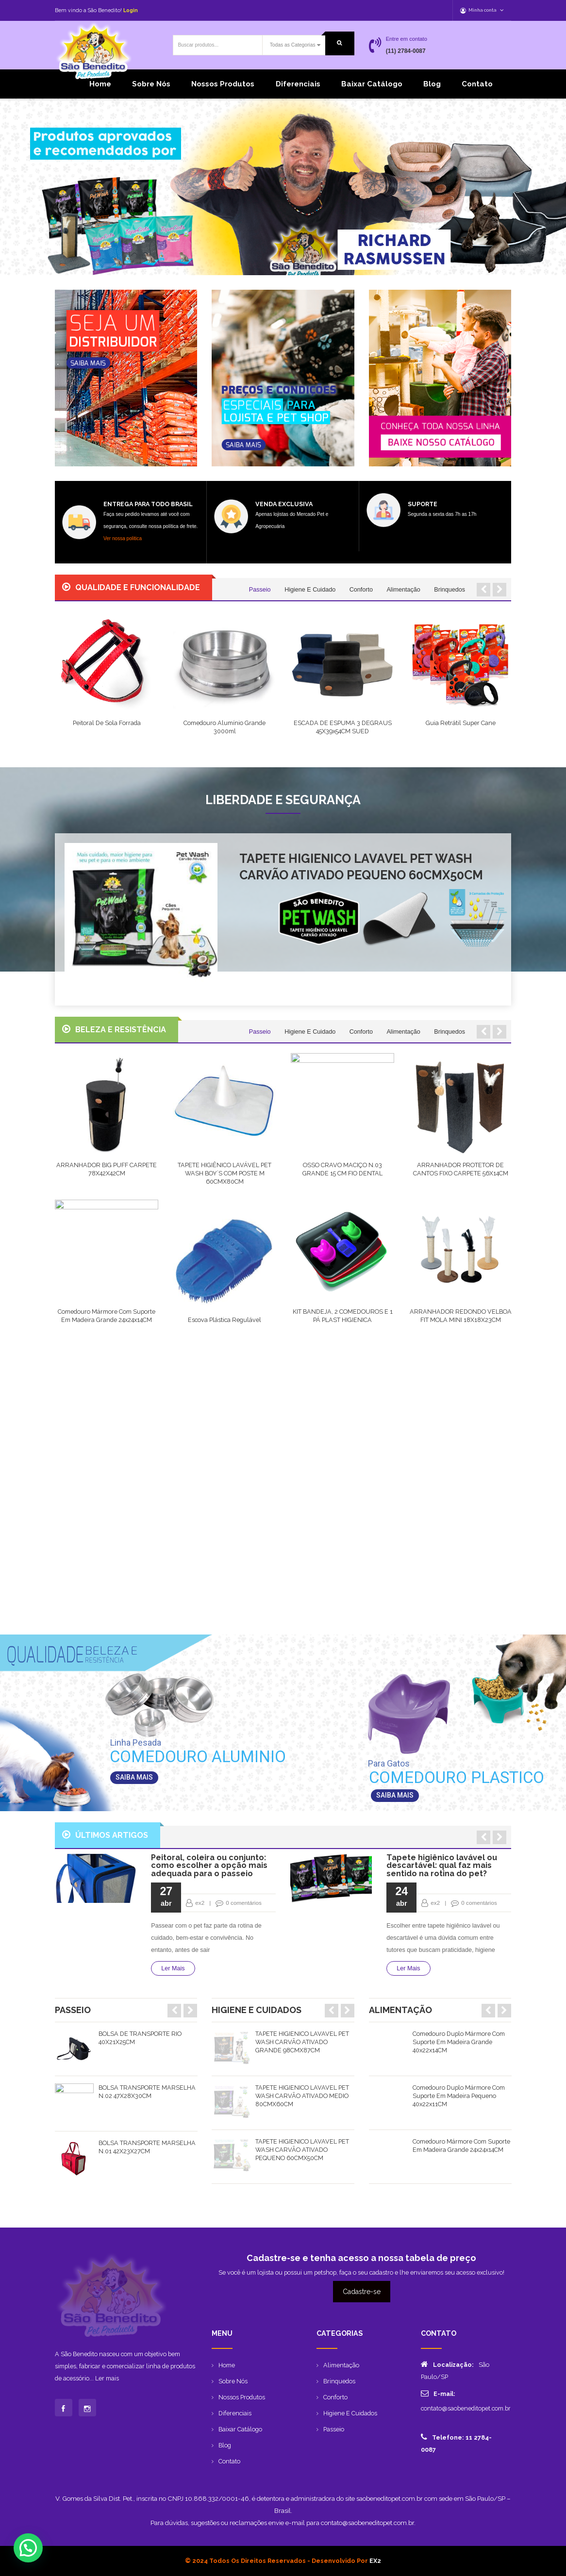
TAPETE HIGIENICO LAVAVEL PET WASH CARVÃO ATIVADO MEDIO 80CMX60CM (302, 2096)
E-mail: (438, 2393)
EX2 (375, 2560)
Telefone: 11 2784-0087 (456, 2443)
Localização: (447, 2364)
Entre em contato (406, 39)
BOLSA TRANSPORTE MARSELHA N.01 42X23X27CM (147, 2145)
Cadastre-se (362, 2291)
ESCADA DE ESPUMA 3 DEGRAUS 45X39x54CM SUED (343, 727)
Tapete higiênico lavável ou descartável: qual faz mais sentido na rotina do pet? (441, 1865)
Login (130, 10)
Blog (432, 84)
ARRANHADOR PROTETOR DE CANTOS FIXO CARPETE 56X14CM (460, 1169)
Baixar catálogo (371, 84)
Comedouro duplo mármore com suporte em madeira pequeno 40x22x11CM (459, 2096)
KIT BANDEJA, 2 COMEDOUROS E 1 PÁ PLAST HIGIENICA (343, 1315)
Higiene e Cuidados (350, 2413)
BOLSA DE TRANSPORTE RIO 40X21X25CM (140, 2038)
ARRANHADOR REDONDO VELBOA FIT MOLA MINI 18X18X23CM (461, 1315)
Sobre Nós (151, 84)
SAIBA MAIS (395, 1795)
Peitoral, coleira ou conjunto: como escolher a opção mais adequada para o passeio (209, 1865)
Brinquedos (449, 589)
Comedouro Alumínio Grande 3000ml (224, 727)
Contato (477, 84)
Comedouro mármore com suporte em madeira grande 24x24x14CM (106, 1315)
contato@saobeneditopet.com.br (466, 2408)
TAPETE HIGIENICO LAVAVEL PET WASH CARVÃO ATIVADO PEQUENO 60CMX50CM (361, 866)
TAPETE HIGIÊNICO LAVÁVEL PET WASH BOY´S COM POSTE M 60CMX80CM (224, 1173)
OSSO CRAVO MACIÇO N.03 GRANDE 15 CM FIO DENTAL (342, 1169)
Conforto (361, 589)
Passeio (260, 589)
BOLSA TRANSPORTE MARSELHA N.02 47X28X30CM (147, 2091)
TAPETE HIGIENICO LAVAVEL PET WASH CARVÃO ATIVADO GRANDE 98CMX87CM (302, 2042)
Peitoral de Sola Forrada (107, 723)
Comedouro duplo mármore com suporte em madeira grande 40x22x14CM (459, 2042)
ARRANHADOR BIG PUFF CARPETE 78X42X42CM (106, 1169)
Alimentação (403, 589)
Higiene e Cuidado (309, 589)
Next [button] (190, 2010)
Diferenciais (298, 84)
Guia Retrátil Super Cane (461, 723)
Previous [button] (174, 2010)
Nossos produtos (222, 84)
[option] (126, 2049)
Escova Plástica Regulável (224, 1319)
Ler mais (107, 2405)
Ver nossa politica (122, 538)
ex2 (199, 1902)
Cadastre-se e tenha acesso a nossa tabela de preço (361, 2258)
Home (100, 84)
